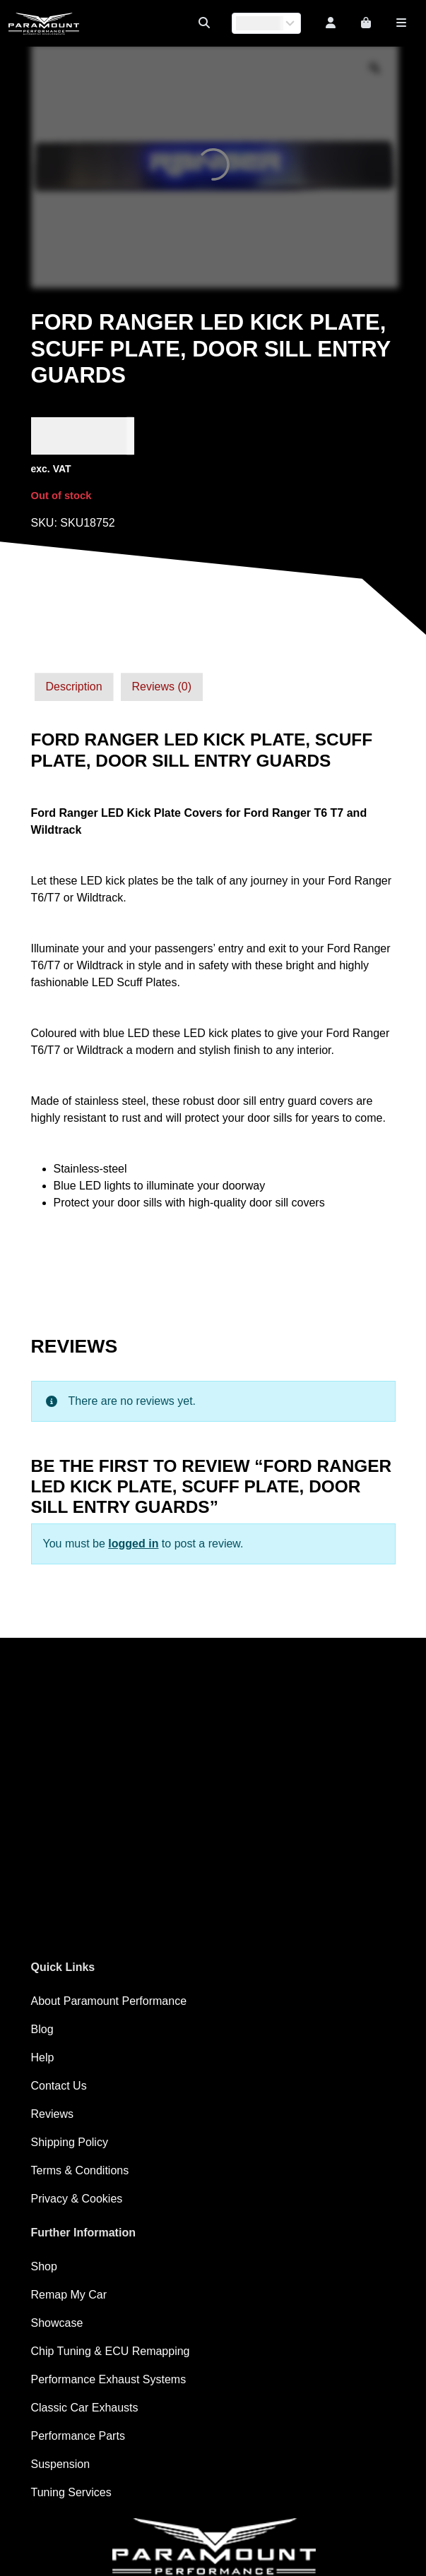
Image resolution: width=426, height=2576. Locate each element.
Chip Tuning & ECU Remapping (110, 2351)
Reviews (52, 2114)
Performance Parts (78, 2436)
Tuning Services (71, 2492)
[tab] (74, 687)
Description (74, 687)
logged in (133, 1544)
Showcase (57, 2323)
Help (42, 2057)
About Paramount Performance (109, 2001)
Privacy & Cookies (77, 2199)
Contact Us (59, 2086)
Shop (44, 2266)
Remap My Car (69, 2295)
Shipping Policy (69, 2142)
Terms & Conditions (80, 2170)
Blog (42, 2029)
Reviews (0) (161, 687)
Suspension (60, 2464)
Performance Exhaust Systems (109, 2379)
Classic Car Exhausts (84, 2408)
